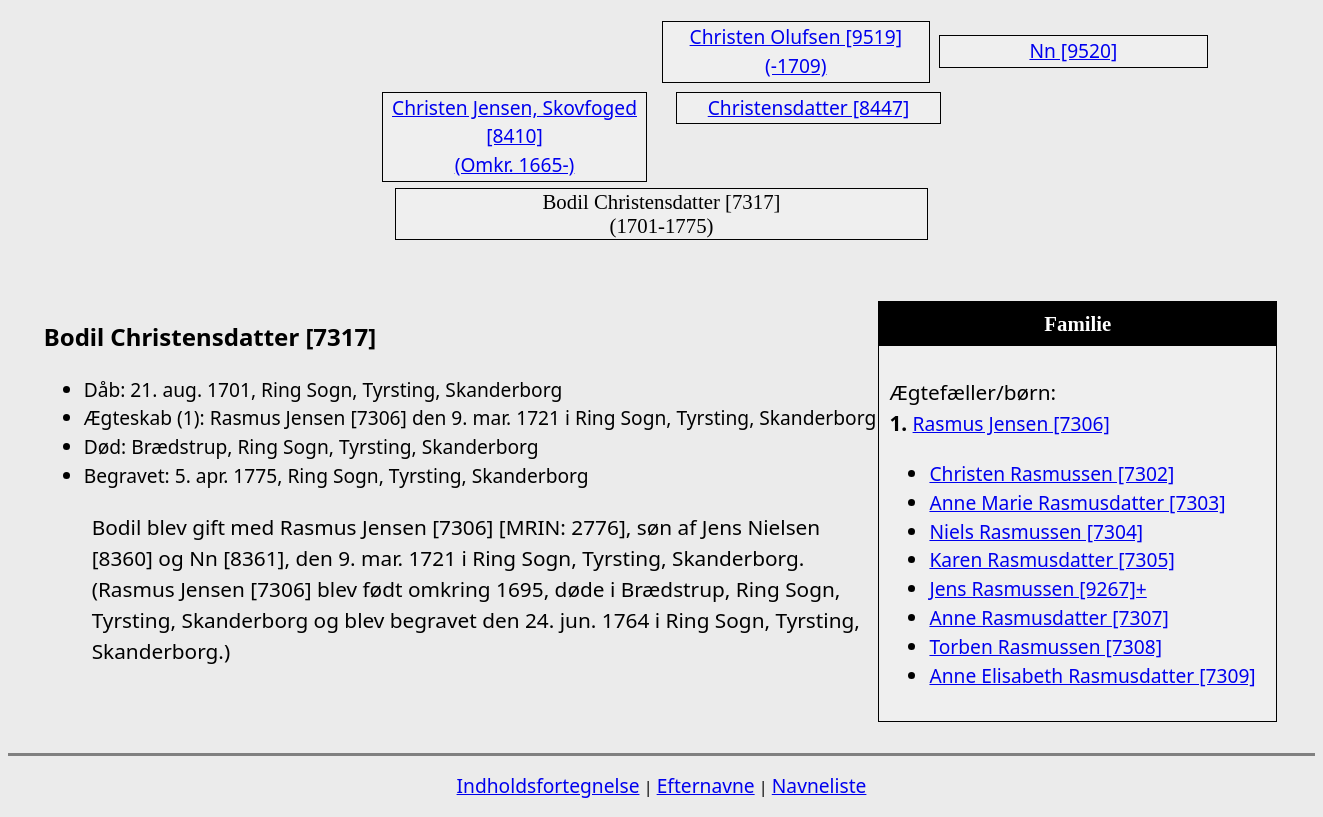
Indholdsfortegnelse (548, 785)
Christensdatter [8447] (809, 107)
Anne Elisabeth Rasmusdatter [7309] (1092, 675)
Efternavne (706, 785)
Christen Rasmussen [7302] (1051, 473)
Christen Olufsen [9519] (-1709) (796, 51)
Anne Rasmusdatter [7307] (1048, 617)
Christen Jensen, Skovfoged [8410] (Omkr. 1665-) (514, 136)
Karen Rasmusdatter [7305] (1051, 559)
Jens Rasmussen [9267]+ (1037, 588)
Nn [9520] (1073, 50)
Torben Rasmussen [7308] (1045, 646)
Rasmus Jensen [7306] (1011, 423)
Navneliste (819, 785)
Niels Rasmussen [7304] (1036, 531)
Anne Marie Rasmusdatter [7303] (1077, 502)
